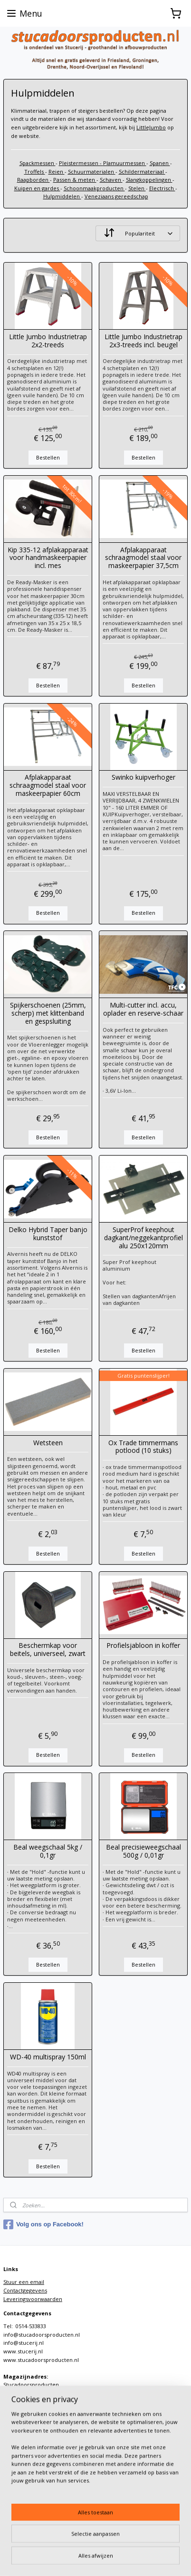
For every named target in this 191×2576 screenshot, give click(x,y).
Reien (56, 171)
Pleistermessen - (81, 163)
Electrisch (162, 187)
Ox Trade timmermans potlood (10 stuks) (143, 1447)
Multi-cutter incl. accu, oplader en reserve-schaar (143, 1009)
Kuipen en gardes (37, 187)
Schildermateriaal (142, 171)
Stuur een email (23, 2281)
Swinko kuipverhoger (143, 778)
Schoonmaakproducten (94, 187)
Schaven (111, 179)
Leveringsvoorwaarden (32, 2298)
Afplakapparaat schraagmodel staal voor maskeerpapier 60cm (48, 785)
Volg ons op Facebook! (43, 2224)
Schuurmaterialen (91, 171)
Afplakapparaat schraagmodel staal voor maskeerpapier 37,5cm (143, 557)
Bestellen (48, 457)
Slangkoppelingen (149, 179)
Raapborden (33, 179)
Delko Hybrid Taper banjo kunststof (48, 1233)
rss (143, 2543)
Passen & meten (74, 179)
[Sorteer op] (138, 233)
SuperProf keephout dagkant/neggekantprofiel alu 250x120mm (143, 1237)
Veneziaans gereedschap (116, 196)
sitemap (123, 2543)
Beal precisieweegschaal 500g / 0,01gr (143, 1851)
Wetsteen (48, 1443)
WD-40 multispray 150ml (48, 2057)
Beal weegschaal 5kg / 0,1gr (47, 1851)
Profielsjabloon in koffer (143, 1646)
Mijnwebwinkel (126, 2558)
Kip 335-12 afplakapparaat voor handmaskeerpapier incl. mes (48, 557)
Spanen (160, 163)
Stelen (137, 187)
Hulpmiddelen (62, 196)
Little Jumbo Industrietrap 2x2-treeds (48, 341)
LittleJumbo (151, 127)
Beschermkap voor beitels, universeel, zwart (48, 1650)
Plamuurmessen (124, 163)
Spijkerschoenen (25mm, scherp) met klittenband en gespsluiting (48, 1013)
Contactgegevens (25, 2290)
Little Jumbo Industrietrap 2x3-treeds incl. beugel (143, 341)
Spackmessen (37, 163)
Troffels (34, 171)
